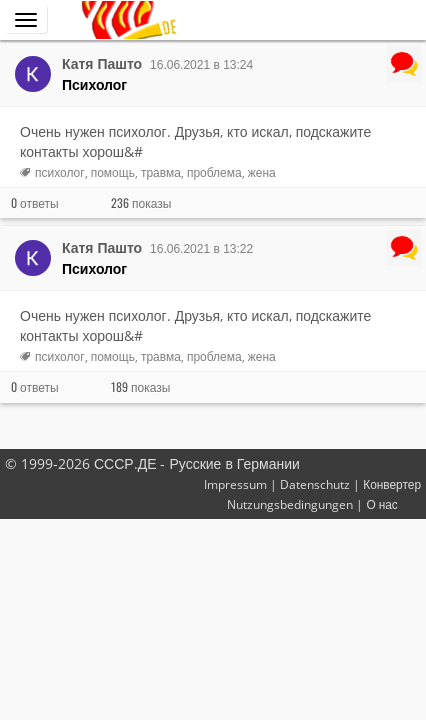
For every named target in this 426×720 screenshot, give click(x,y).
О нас (381, 504)
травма (161, 172)
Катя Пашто (102, 64)
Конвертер (392, 484)
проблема (214, 172)
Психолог (94, 85)
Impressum (235, 484)
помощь (113, 172)
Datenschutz (315, 484)
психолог (60, 172)
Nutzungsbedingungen (290, 504)
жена (262, 172)
